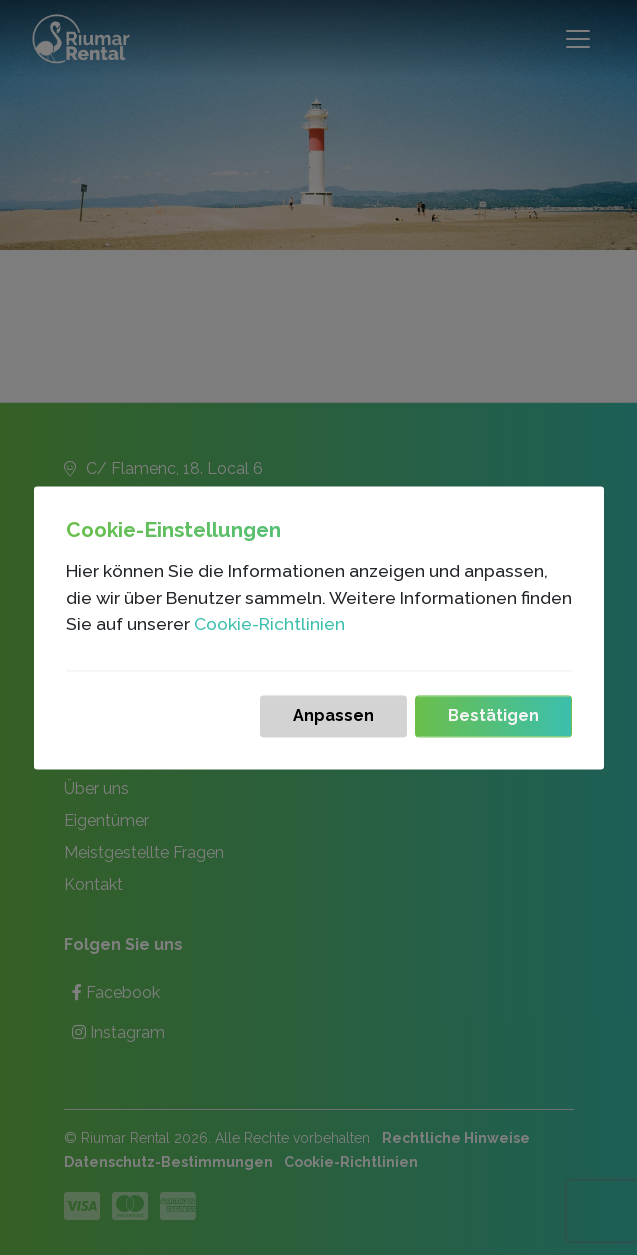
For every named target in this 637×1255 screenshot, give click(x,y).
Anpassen (333, 705)
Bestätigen (493, 705)
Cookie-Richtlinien (269, 614)
